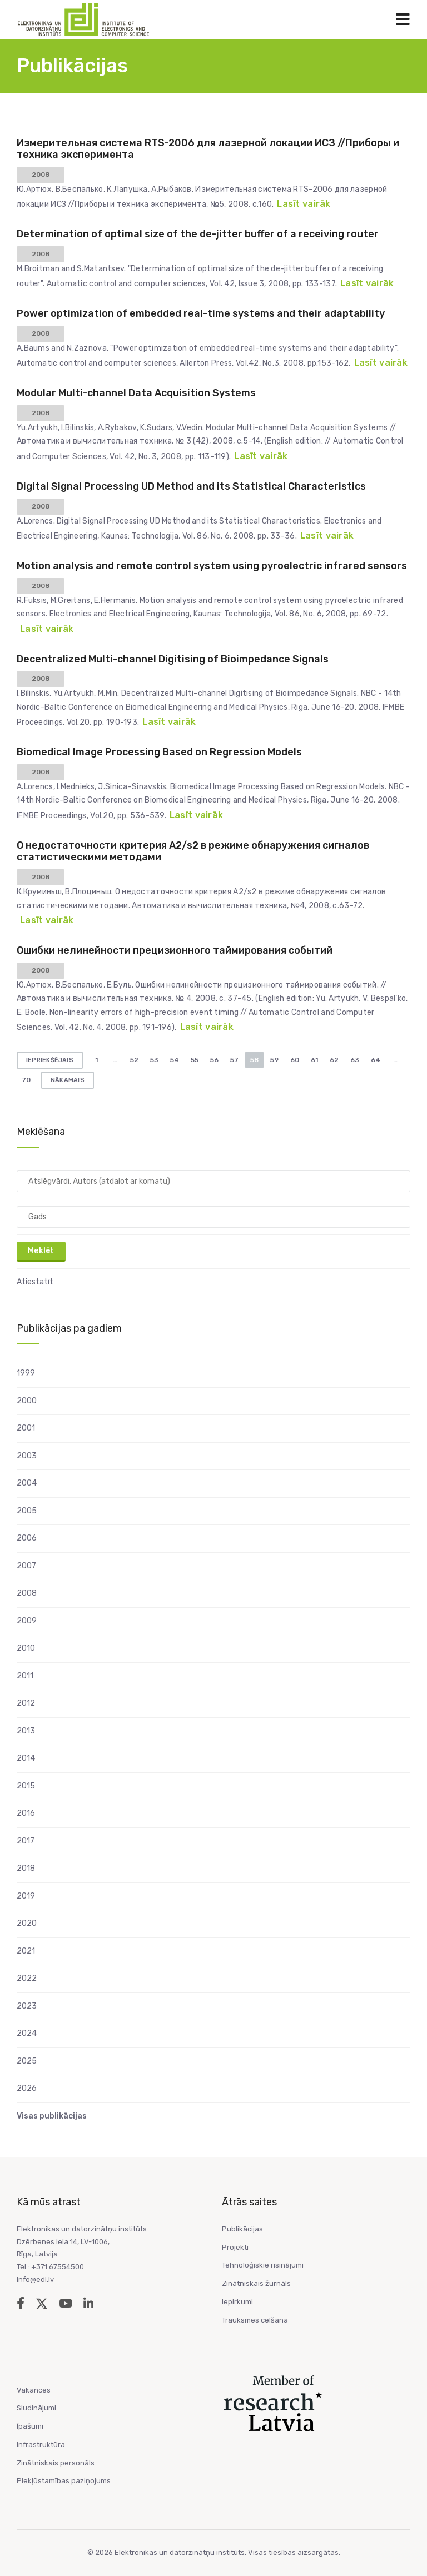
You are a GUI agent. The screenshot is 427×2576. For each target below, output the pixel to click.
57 (234, 1060)
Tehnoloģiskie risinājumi (263, 2265)
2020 (27, 1923)
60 (294, 1060)
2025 (27, 2061)
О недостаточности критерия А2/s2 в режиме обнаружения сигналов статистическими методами (193, 851)
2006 (27, 1538)
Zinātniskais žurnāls (256, 2283)
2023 (27, 2006)
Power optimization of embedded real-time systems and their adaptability (201, 313)
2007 (26, 1566)
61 (314, 1060)
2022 (27, 1978)
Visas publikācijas (52, 2116)
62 (334, 1060)
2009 (27, 1621)
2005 (27, 1511)
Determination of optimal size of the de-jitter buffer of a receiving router (198, 234)
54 (174, 1060)
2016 (26, 1813)
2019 (26, 1896)
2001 (26, 1428)
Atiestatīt (35, 1282)
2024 (27, 2033)
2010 (26, 1648)
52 (134, 1060)
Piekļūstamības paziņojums (64, 2481)
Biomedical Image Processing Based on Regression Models (159, 752)
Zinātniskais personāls (56, 2463)
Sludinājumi (36, 2408)
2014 (26, 1758)
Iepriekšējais (49, 1060)
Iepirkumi (237, 2302)
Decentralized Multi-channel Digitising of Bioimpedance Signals (173, 659)
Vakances (34, 2390)
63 (354, 1060)
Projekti (235, 2247)
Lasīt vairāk (303, 203)
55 (194, 1060)
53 (154, 1060)
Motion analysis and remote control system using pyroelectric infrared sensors (212, 566)
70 (26, 1080)
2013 (26, 1731)
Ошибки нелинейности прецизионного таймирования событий (174, 950)
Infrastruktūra (41, 2444)
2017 (25, 1841)
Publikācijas (242, 2229)
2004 (27, 1483)
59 (274, 1060)
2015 (26, 1786)
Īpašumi (30, 2426)
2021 (26, 1951)
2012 (26, 1703)
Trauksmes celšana (255, 2320)
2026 (27, 2088)
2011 (25, 1676)
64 (375, 1060)
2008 (27, 1593)
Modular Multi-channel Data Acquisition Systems (136, 393)
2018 (26, 1868)
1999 (26, 1373)
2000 (27, 1401)
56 (214, 1060)
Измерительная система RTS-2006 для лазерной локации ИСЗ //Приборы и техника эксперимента (208, 149)
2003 (27, 1456)
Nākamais (68, 1080)
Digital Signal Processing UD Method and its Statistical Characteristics (191, 486)
